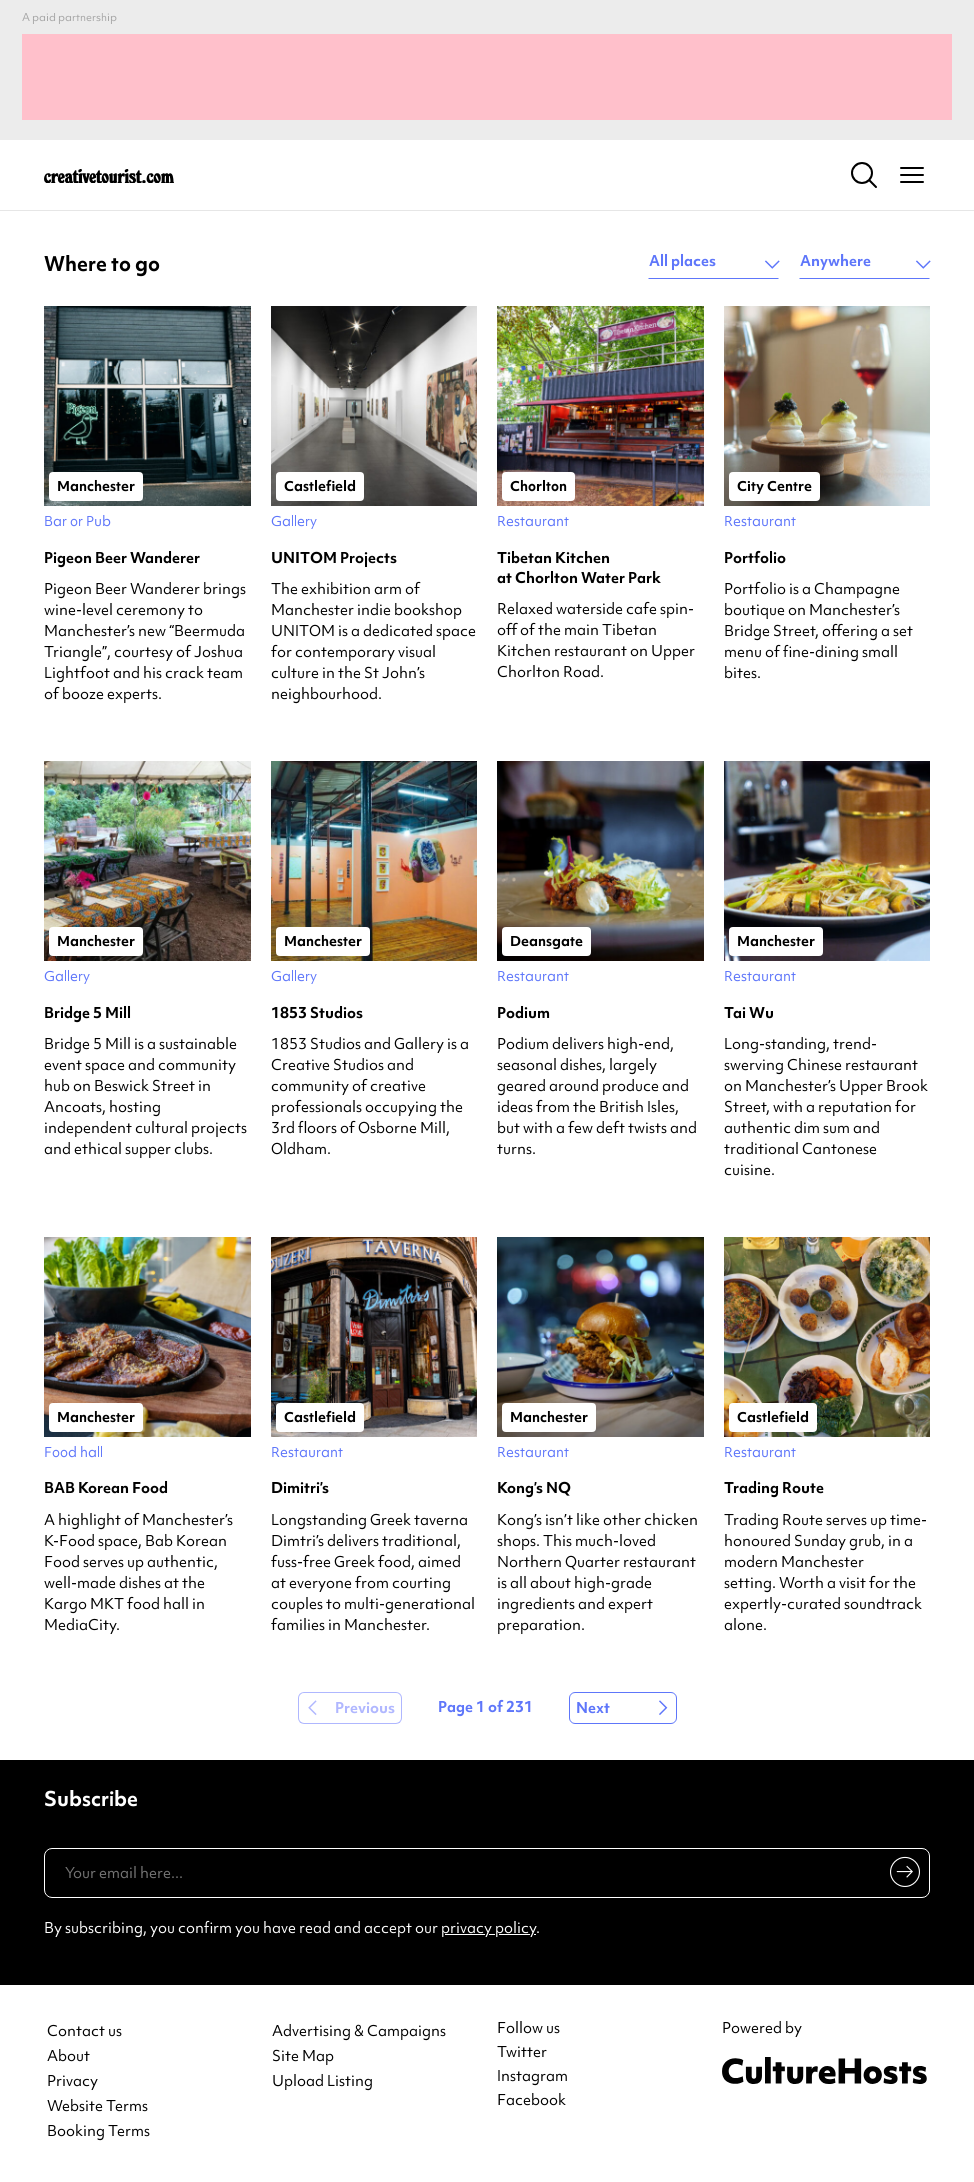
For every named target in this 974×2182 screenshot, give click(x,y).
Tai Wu (749, 1013)
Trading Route (774, 1488)
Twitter (522, 2052)
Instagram (532, 2076)
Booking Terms (98, 2131)
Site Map (303, 2056)
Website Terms (97, 2106)
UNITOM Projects (334, 558)
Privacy (72, 2081)
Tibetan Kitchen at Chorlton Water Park (579, 568)
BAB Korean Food (106, 1488)
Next (593, 1708)
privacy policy (488, 1928)
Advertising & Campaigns (359, 2031)
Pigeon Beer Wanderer (122, 558)
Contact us (84, 2031)
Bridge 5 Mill (87, 1013)
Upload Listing (322, 2081)
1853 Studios (317, 1013)
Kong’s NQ (534, 1488)
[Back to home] (109, 175)
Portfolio (755, 558)
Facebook (531, 2100)
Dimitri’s (300, 1488)
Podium (523, 1013)
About (68, 2056)
